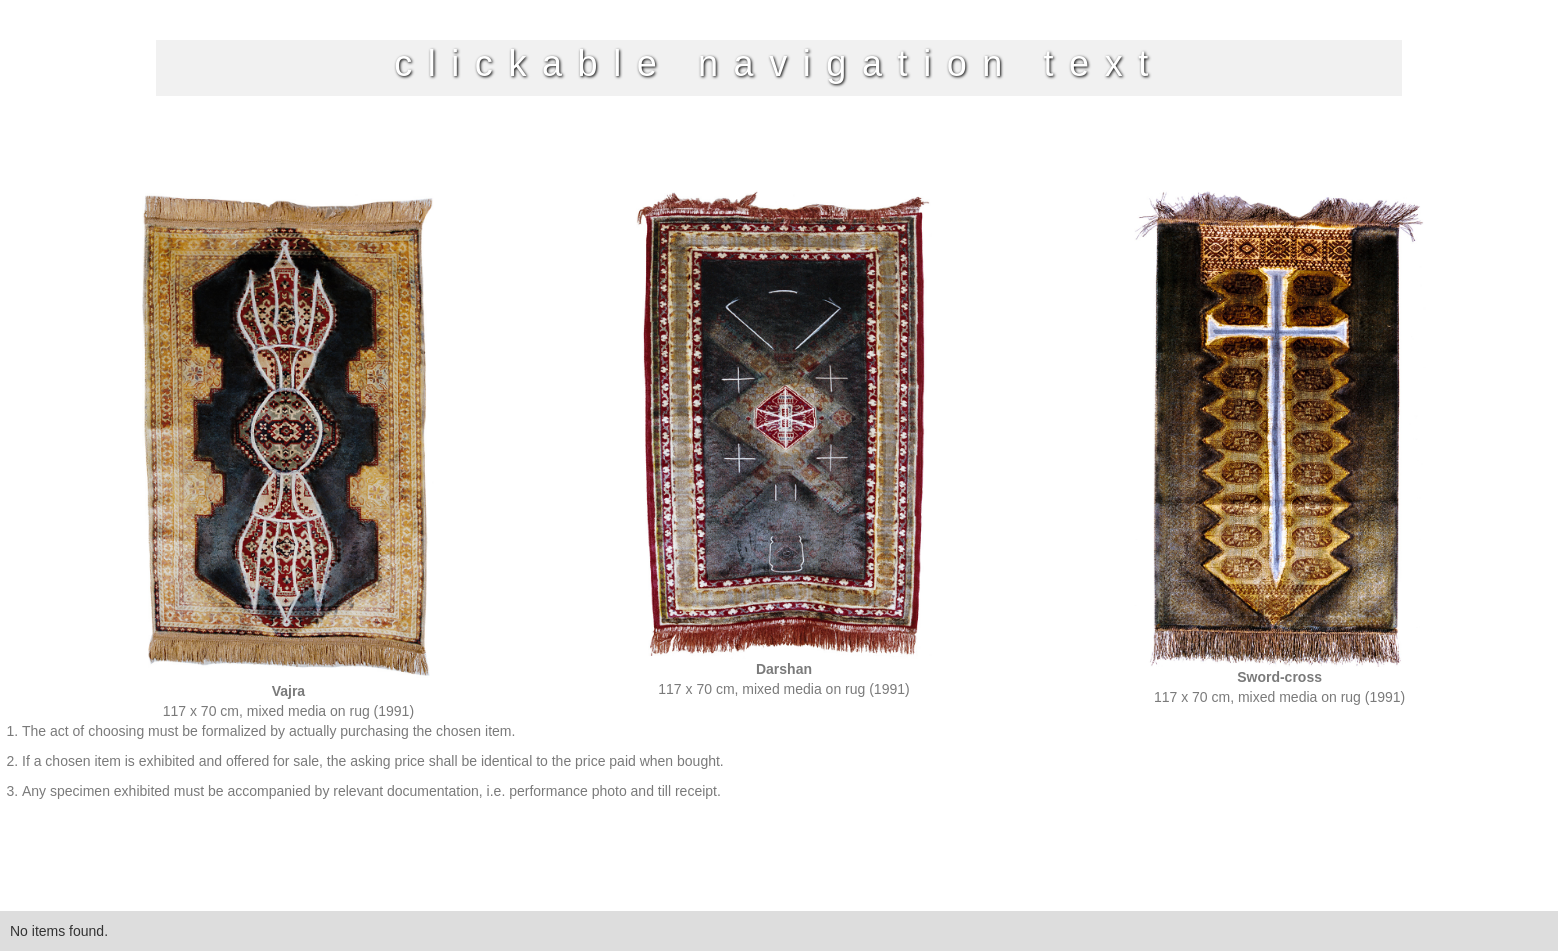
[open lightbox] (288, 455)
